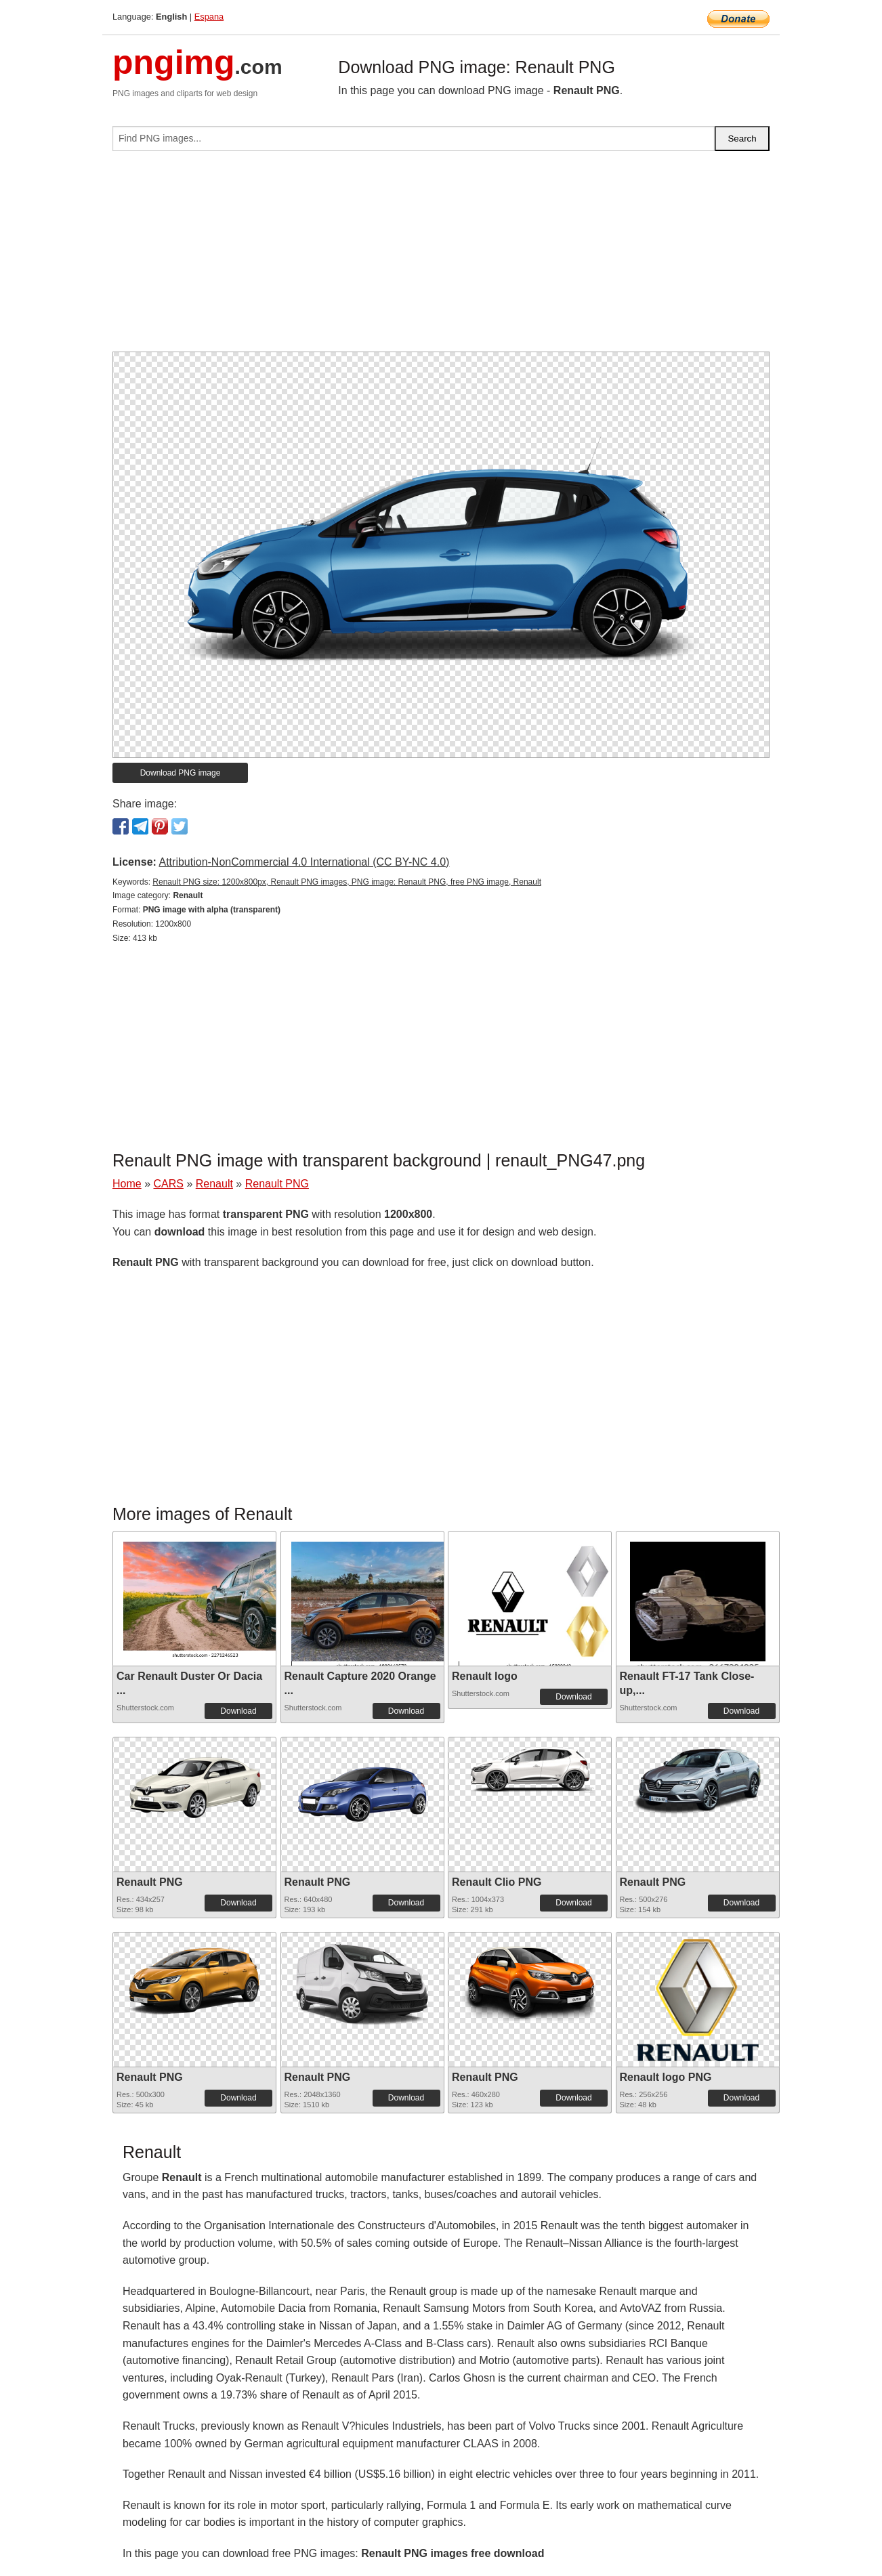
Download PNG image (180, 773)
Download (238, 1711)
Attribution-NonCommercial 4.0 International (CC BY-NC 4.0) (304, 862)
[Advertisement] (441, 257)
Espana (209, 17)
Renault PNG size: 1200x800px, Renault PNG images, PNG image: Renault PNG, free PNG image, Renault (346, 882)
